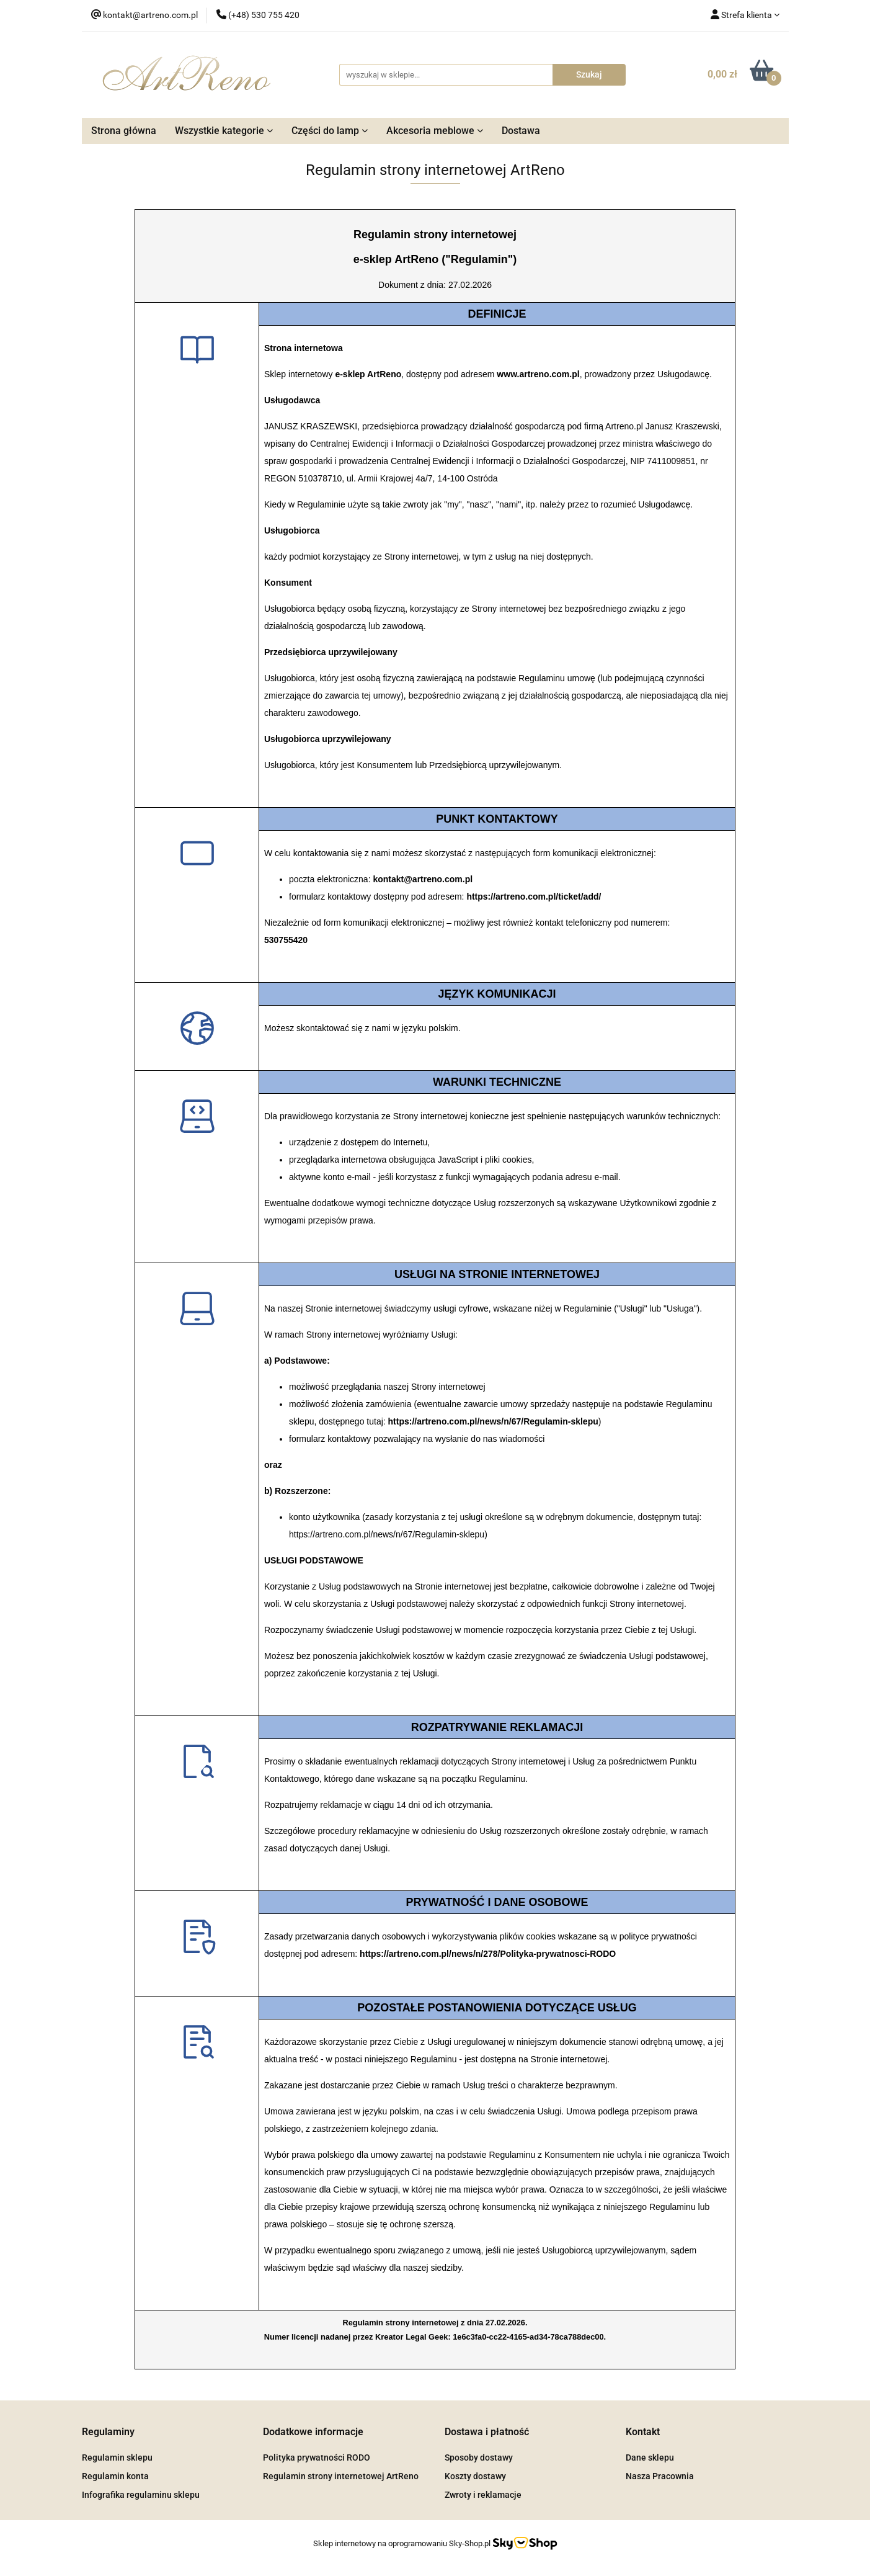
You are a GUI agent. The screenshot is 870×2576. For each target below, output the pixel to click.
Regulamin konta (115, 2476)
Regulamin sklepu (117, 2457)
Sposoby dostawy (479, 2457)
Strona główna (123, 130)
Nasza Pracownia (660, 2476)
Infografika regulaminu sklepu (141, 2495)
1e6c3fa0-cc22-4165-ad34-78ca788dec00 (528, 2336)
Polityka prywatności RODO (316, 2457)
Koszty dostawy (475, 2476)
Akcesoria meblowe (434, 130)
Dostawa (521, 130)
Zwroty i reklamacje (483, 2495)
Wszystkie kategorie (224, 130)
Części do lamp (329, 130)
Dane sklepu (650, 2457)
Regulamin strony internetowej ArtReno (341, 2476)
